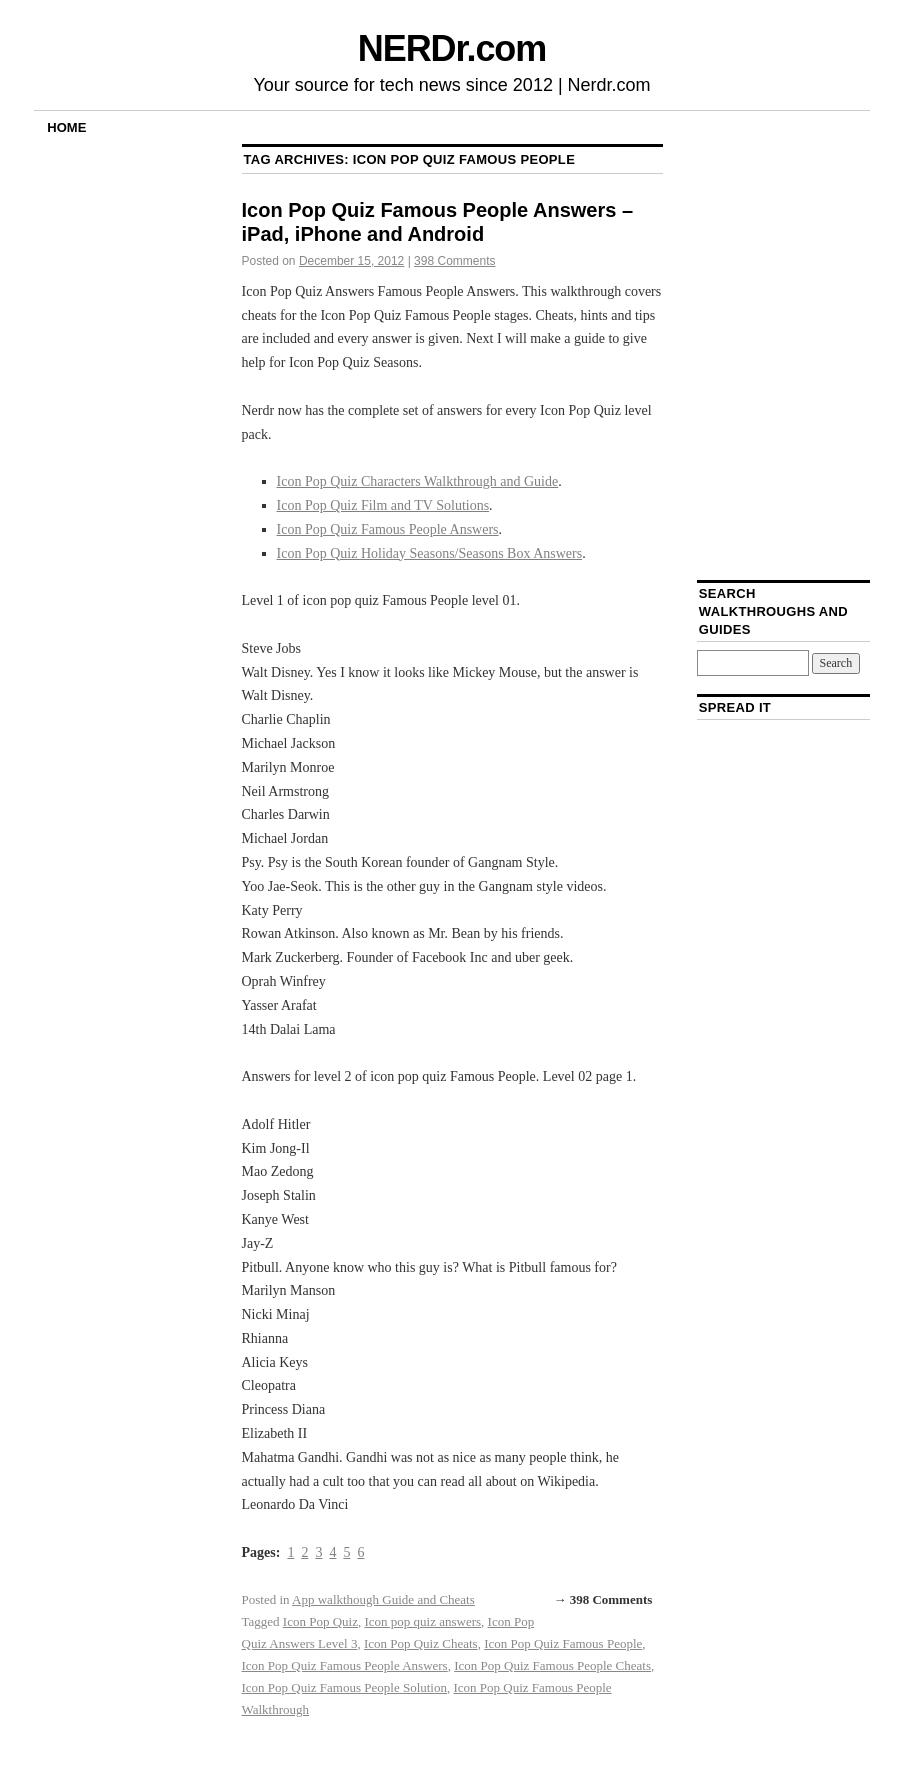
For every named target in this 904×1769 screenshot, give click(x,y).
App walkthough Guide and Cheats (383, 1599)
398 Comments (454, 261)
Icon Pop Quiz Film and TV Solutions (383, 505)
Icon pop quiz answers (422, 1621)
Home (66, 127)
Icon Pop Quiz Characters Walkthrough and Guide (418, 481)
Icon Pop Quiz (320, 1621)
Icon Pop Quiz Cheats (421, 1643)
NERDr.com (452, 48)
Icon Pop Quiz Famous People (563, 1643)
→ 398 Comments (602, 1599)
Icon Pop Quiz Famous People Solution (344, 1687)
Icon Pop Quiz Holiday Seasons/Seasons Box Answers (430, 553)
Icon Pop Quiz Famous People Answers (388, 529)
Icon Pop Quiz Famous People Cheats (552, 1665)
